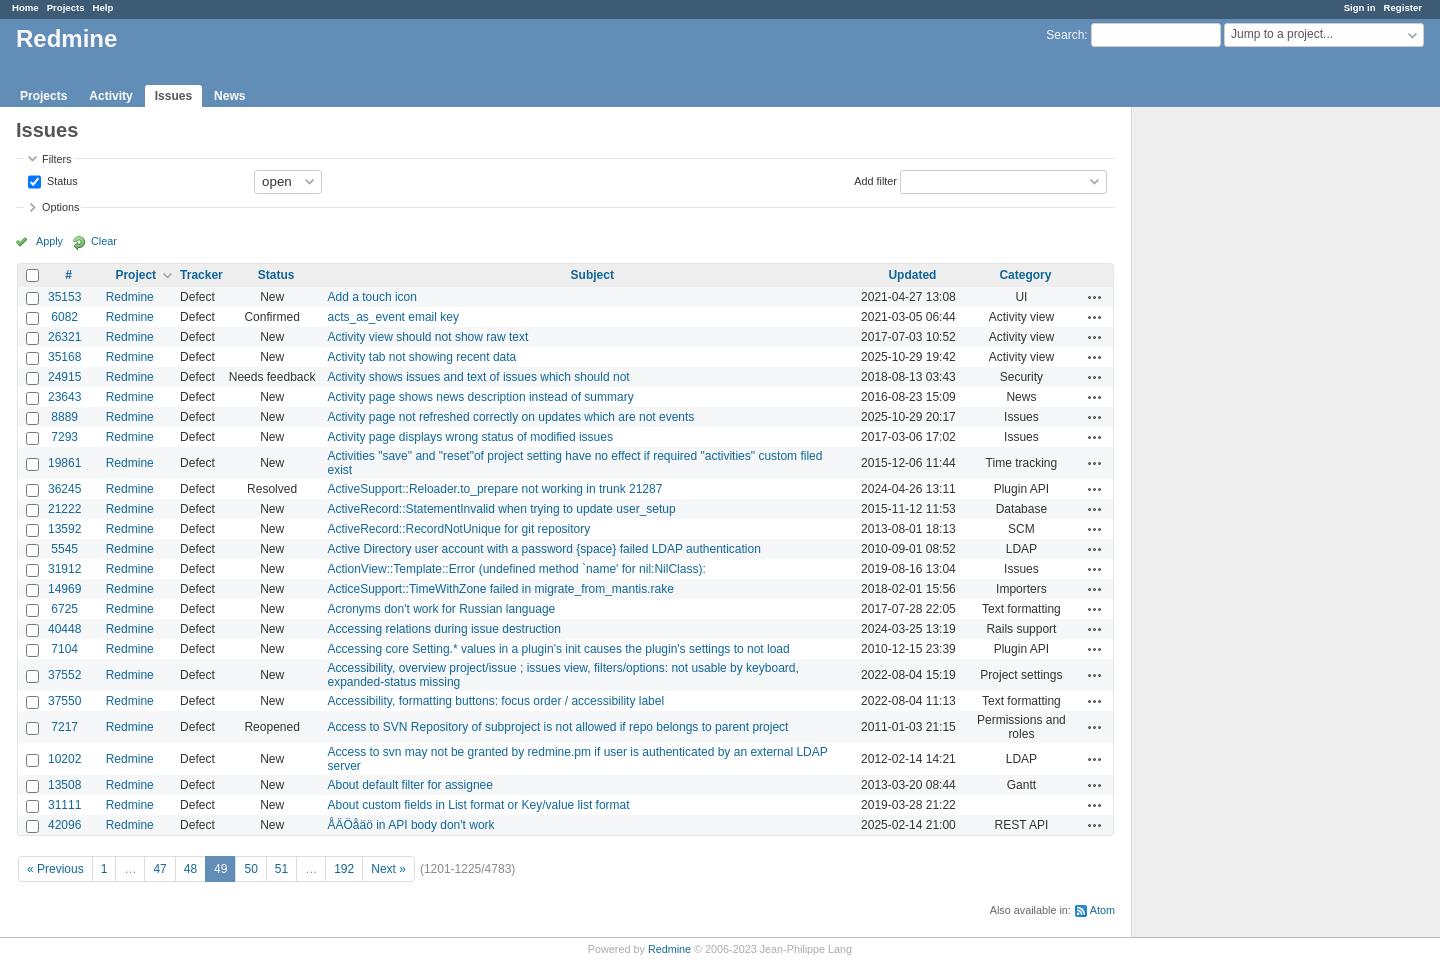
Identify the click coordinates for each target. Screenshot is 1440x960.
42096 (64, 825)
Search (1065, 35)
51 (281, 869)
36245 (64, 489)
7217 (64, 727)
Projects (66, 7)
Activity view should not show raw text (428, 337)
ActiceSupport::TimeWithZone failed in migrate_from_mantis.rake (501, 589)
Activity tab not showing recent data (422, 357)
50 (250, 869)
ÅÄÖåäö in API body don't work (411, 825)
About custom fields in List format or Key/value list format (479, 805)
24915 (64, 377)
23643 (64, 397)
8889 (64, 417)
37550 (64, 701)
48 (190, 869)
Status (61, 180)
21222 (64, 509)
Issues (173, 96)
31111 (64, 805)
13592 (64, 529)
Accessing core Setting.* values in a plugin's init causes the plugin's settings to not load (559, 649)
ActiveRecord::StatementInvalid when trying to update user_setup (502, 509)
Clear (104, 241)
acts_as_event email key (393, 317)
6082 (64, 317)
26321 (64, 337)
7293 (64, 437)
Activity (110, 96)
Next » (388, 869)
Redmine (130, 297)
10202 (64, 759)
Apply (49, 241)
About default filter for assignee (410, 785)
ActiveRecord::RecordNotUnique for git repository (459, 529)
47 (159, 869)
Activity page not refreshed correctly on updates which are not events (511, 417)
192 (344, 869)
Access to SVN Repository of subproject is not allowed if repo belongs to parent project (558, 727)
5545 (64, 549)
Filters (56, 159)
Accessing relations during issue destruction (444, 629)
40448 (64, 629)
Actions (1095, 297)
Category (1025, 275)
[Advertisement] (1232, 421)
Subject (592, 275)
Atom (1102, 910)
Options (60, 207)
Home (25, 7)
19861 (64, 463)
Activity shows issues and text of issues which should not (479, 377)
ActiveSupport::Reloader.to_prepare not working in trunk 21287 (495, 489)
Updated (912, 275)
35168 (64, 357)
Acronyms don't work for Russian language (442, 609)
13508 (64, 785)
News (229, 96)
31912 (64, 569)
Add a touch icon (372, 297)
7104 (64, 649)
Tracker (201, 275)
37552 (64, 675)
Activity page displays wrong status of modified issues (470, 437)
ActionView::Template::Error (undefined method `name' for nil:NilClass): (517, 569)
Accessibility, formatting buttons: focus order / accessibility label (496, 701)
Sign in (1360, 7)
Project (135, 275)
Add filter (875, 180)
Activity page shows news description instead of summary (481, 397)
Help (103, 7)
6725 (64, 609)
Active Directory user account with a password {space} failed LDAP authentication (544, 549)
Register (1403, 7)
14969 (64, 589)
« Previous (55, 869)
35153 (64, 297)
